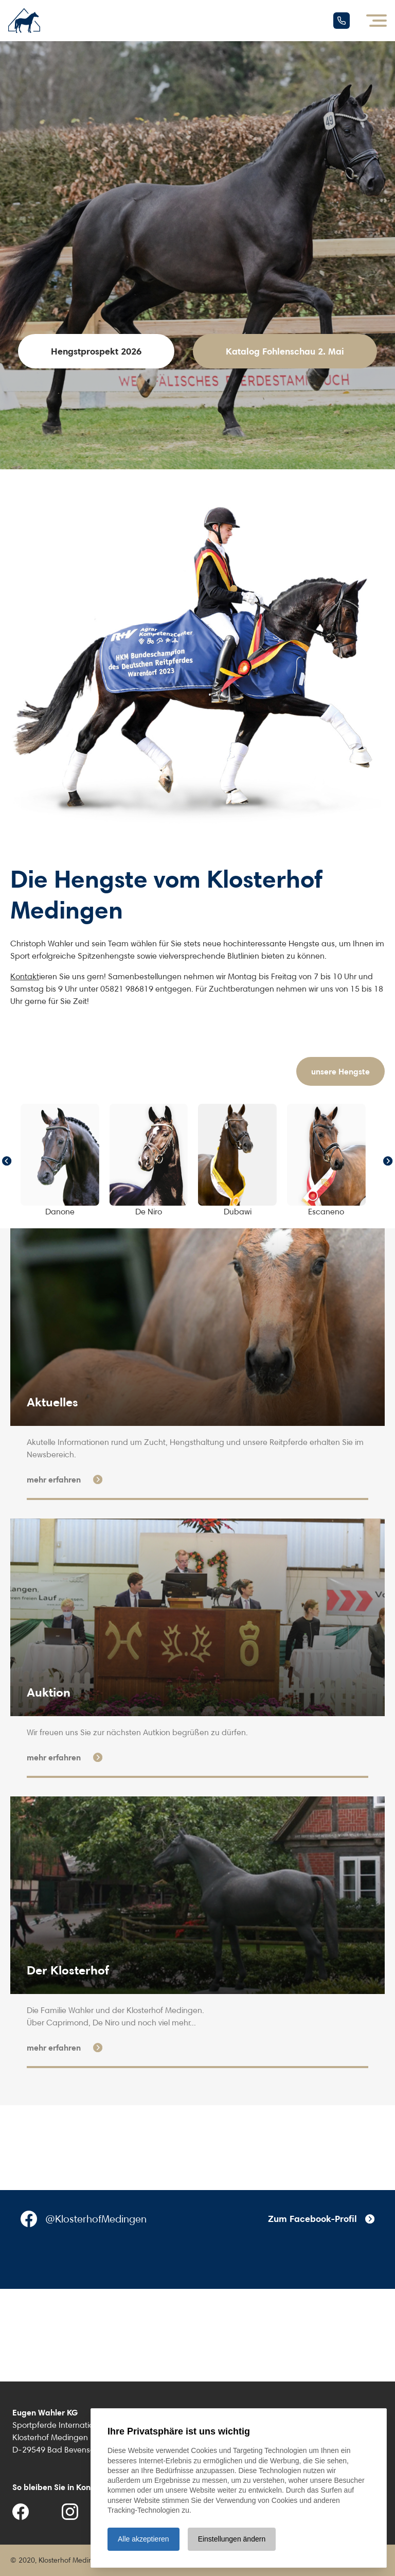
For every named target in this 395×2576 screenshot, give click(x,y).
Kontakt (24, 976)
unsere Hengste (340, 1071)
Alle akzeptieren (143, 2539)
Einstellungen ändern (232, 2539)
